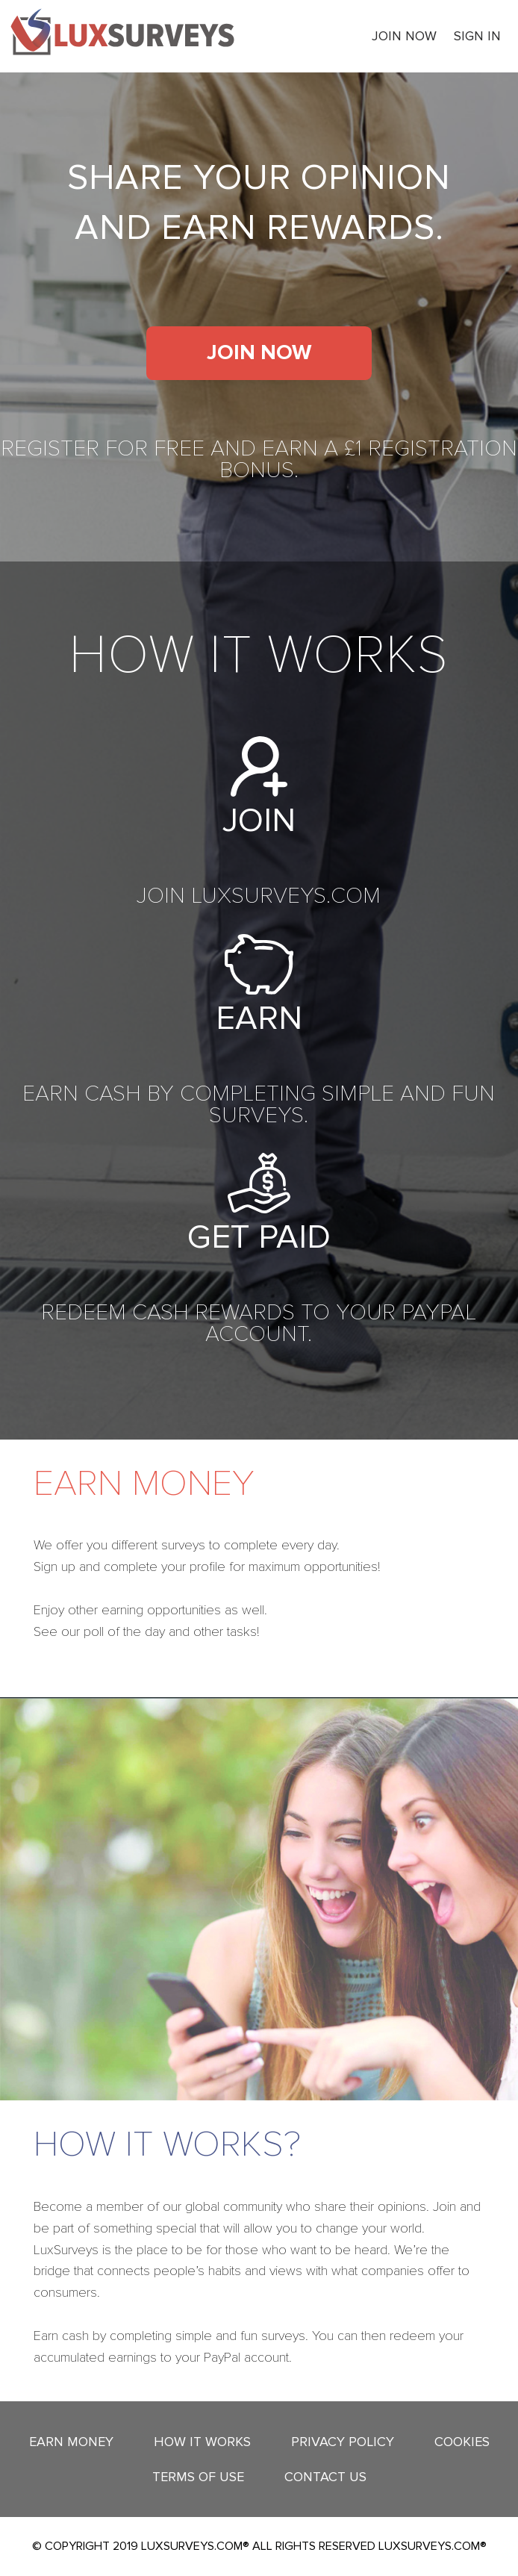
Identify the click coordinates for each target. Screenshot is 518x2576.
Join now (404, 36)
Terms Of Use (198, 2476)
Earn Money (71, 2441)
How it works (202, 2441)
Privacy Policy (342, 2441)
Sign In (477, 36)
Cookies (462, 2441)
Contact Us (325, 2476)
